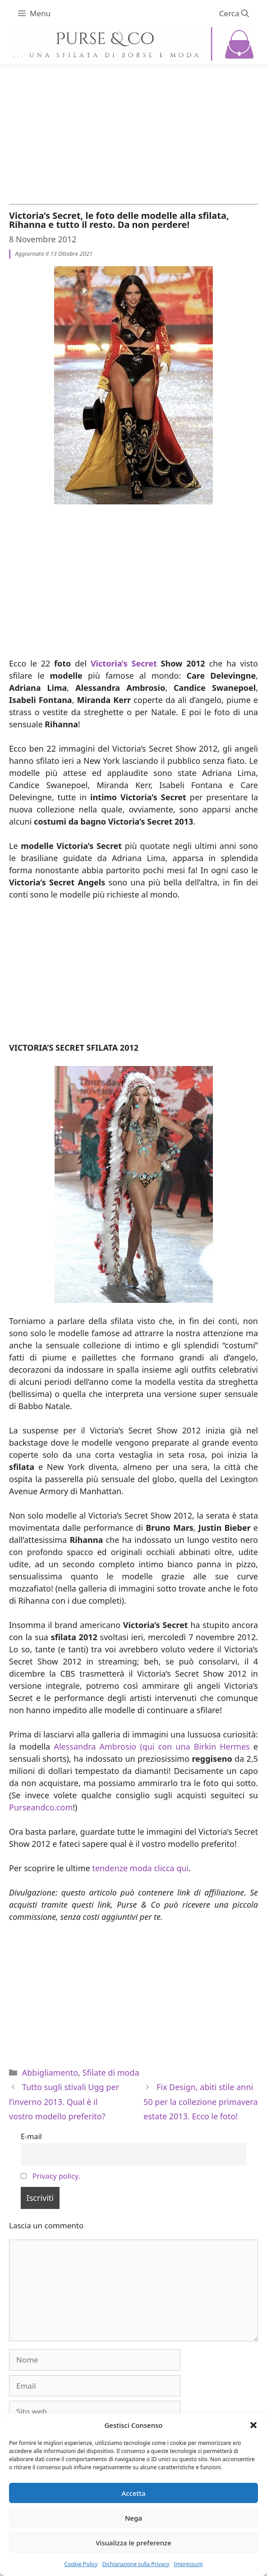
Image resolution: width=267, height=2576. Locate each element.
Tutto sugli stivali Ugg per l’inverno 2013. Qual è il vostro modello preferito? (64, 2102)
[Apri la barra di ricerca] (234, 13)
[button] (253, 2425)
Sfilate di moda (111, 2072)
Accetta (133, 2493)
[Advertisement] (133, 131)
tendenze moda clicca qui (140, 1868)
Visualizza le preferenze (133, 2542)
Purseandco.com (41, 1807)
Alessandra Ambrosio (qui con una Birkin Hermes (151, 1746)
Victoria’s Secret (124, 663)
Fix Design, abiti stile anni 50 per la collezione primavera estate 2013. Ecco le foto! (200, 2102)
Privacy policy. (56, 2176)
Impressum (188, 2564)
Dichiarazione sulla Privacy (135, 2564)
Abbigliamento (50, 2072)
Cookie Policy (80, 2564)
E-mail (31, 2136)
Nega (133, 2517)
